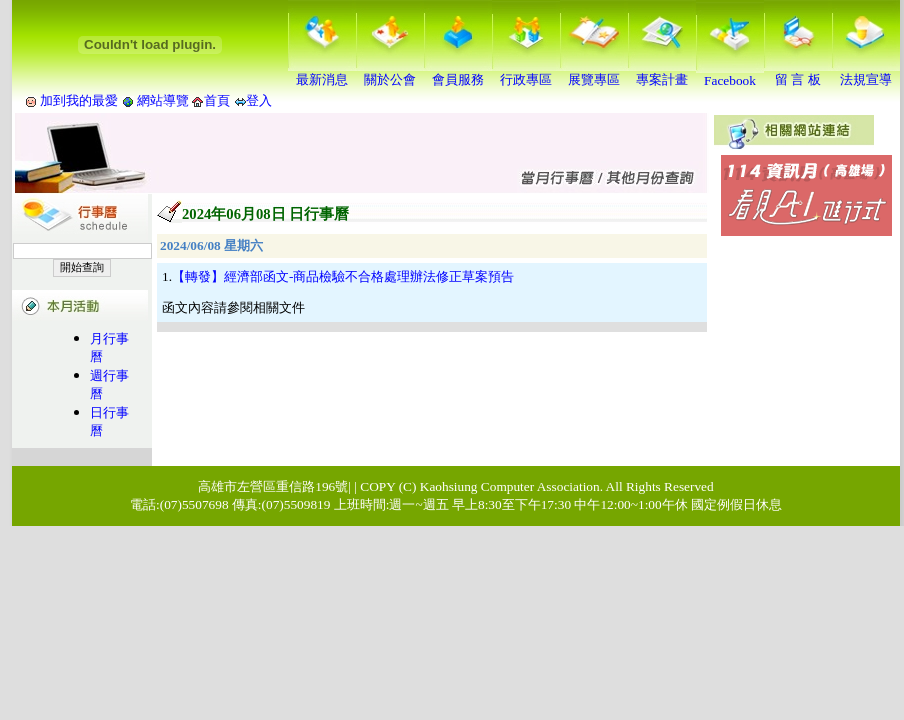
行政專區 (526, 73)
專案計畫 (662, 73)
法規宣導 (866, 73)
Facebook (730, 74)
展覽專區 (594, 73)
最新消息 (322, 73)
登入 (259, 100)
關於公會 (390, 73)
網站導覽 (163, 100)
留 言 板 (798, 73)
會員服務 (458, 73)
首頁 (217, 100)
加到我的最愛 (79, 100)
